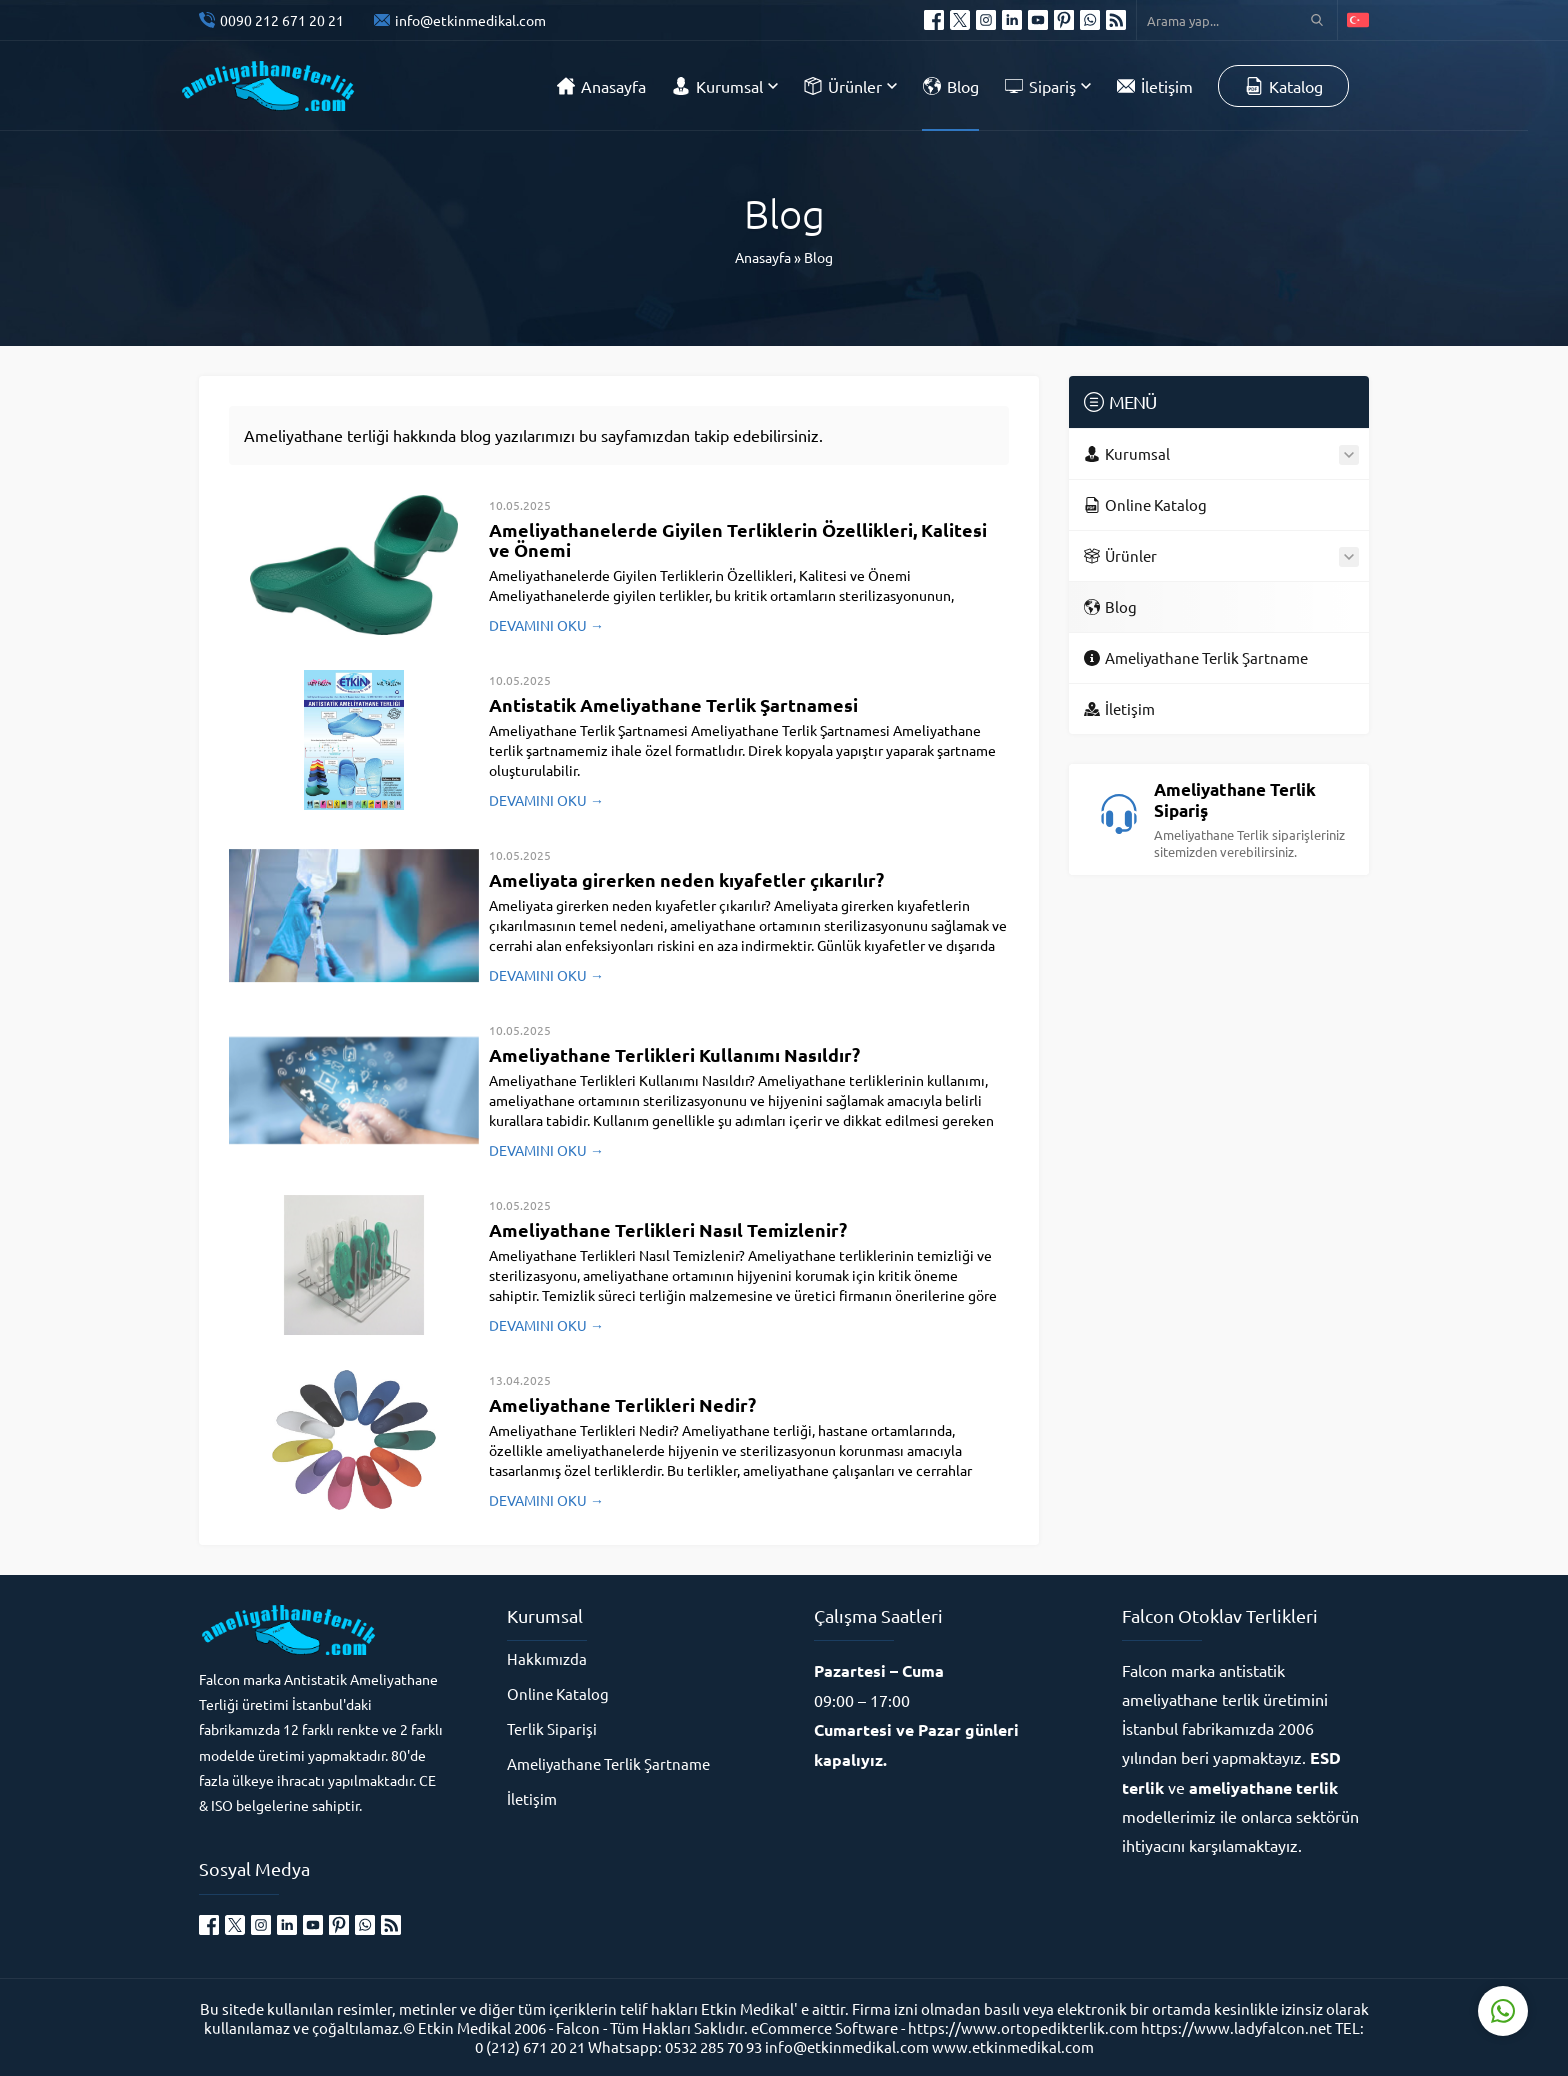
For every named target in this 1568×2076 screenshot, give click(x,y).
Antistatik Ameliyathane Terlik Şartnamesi (673, 704)
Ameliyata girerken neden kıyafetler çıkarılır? (686, 879)
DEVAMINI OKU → (546, 625)
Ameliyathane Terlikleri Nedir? (622, 1404)
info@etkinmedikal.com (470, 20)
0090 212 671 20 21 (282, 20)
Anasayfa (763, 257)
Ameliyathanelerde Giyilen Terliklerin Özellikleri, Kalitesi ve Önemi (738, 539)
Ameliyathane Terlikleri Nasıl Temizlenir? (668, 1229)
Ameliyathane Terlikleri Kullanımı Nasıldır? (674, 1054)
